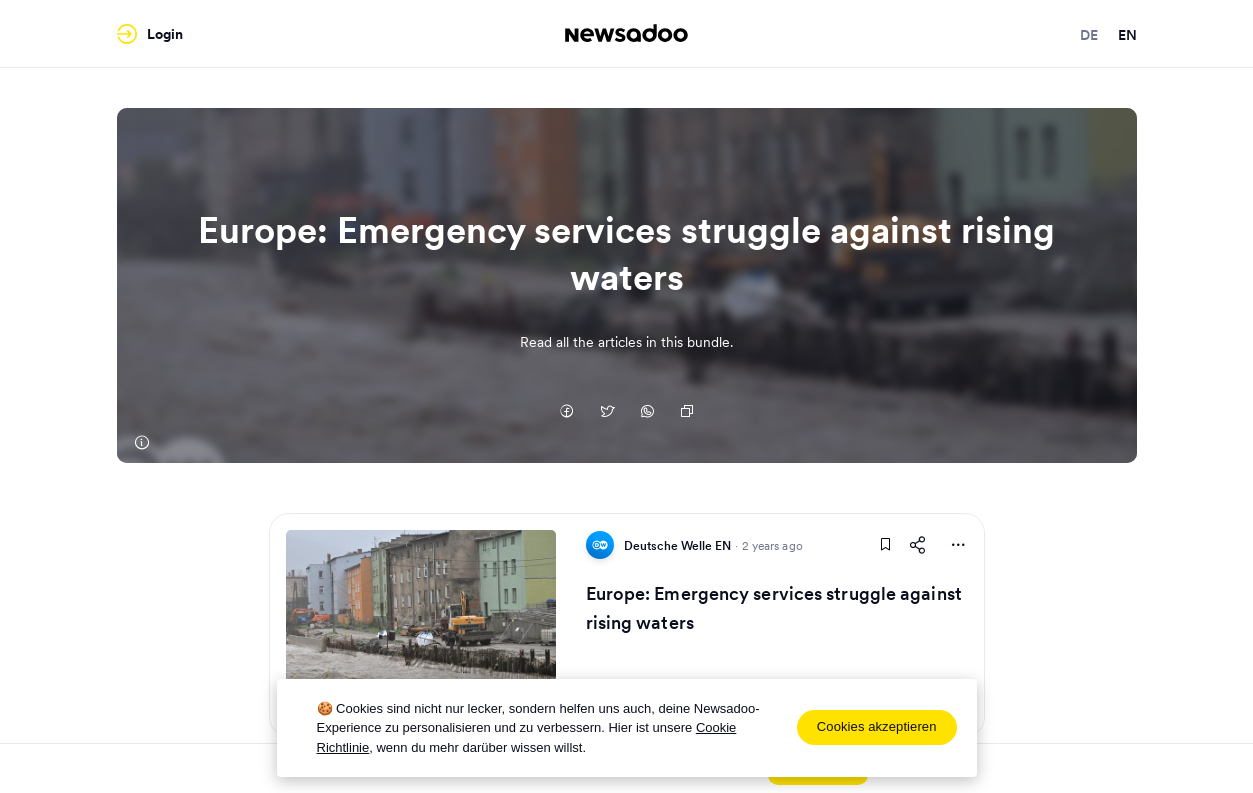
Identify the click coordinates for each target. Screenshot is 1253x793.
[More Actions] (958, 545)
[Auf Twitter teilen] (607, 413)
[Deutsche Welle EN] (142, 443)
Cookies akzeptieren (877, 726)
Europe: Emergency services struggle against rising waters (774, 608)
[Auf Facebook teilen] (567, 413)
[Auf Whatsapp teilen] (647, 413)
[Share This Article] (918, 545)
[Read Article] (421, 625)
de (1089, 35)
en (1127, 35)
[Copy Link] (687, 413)
